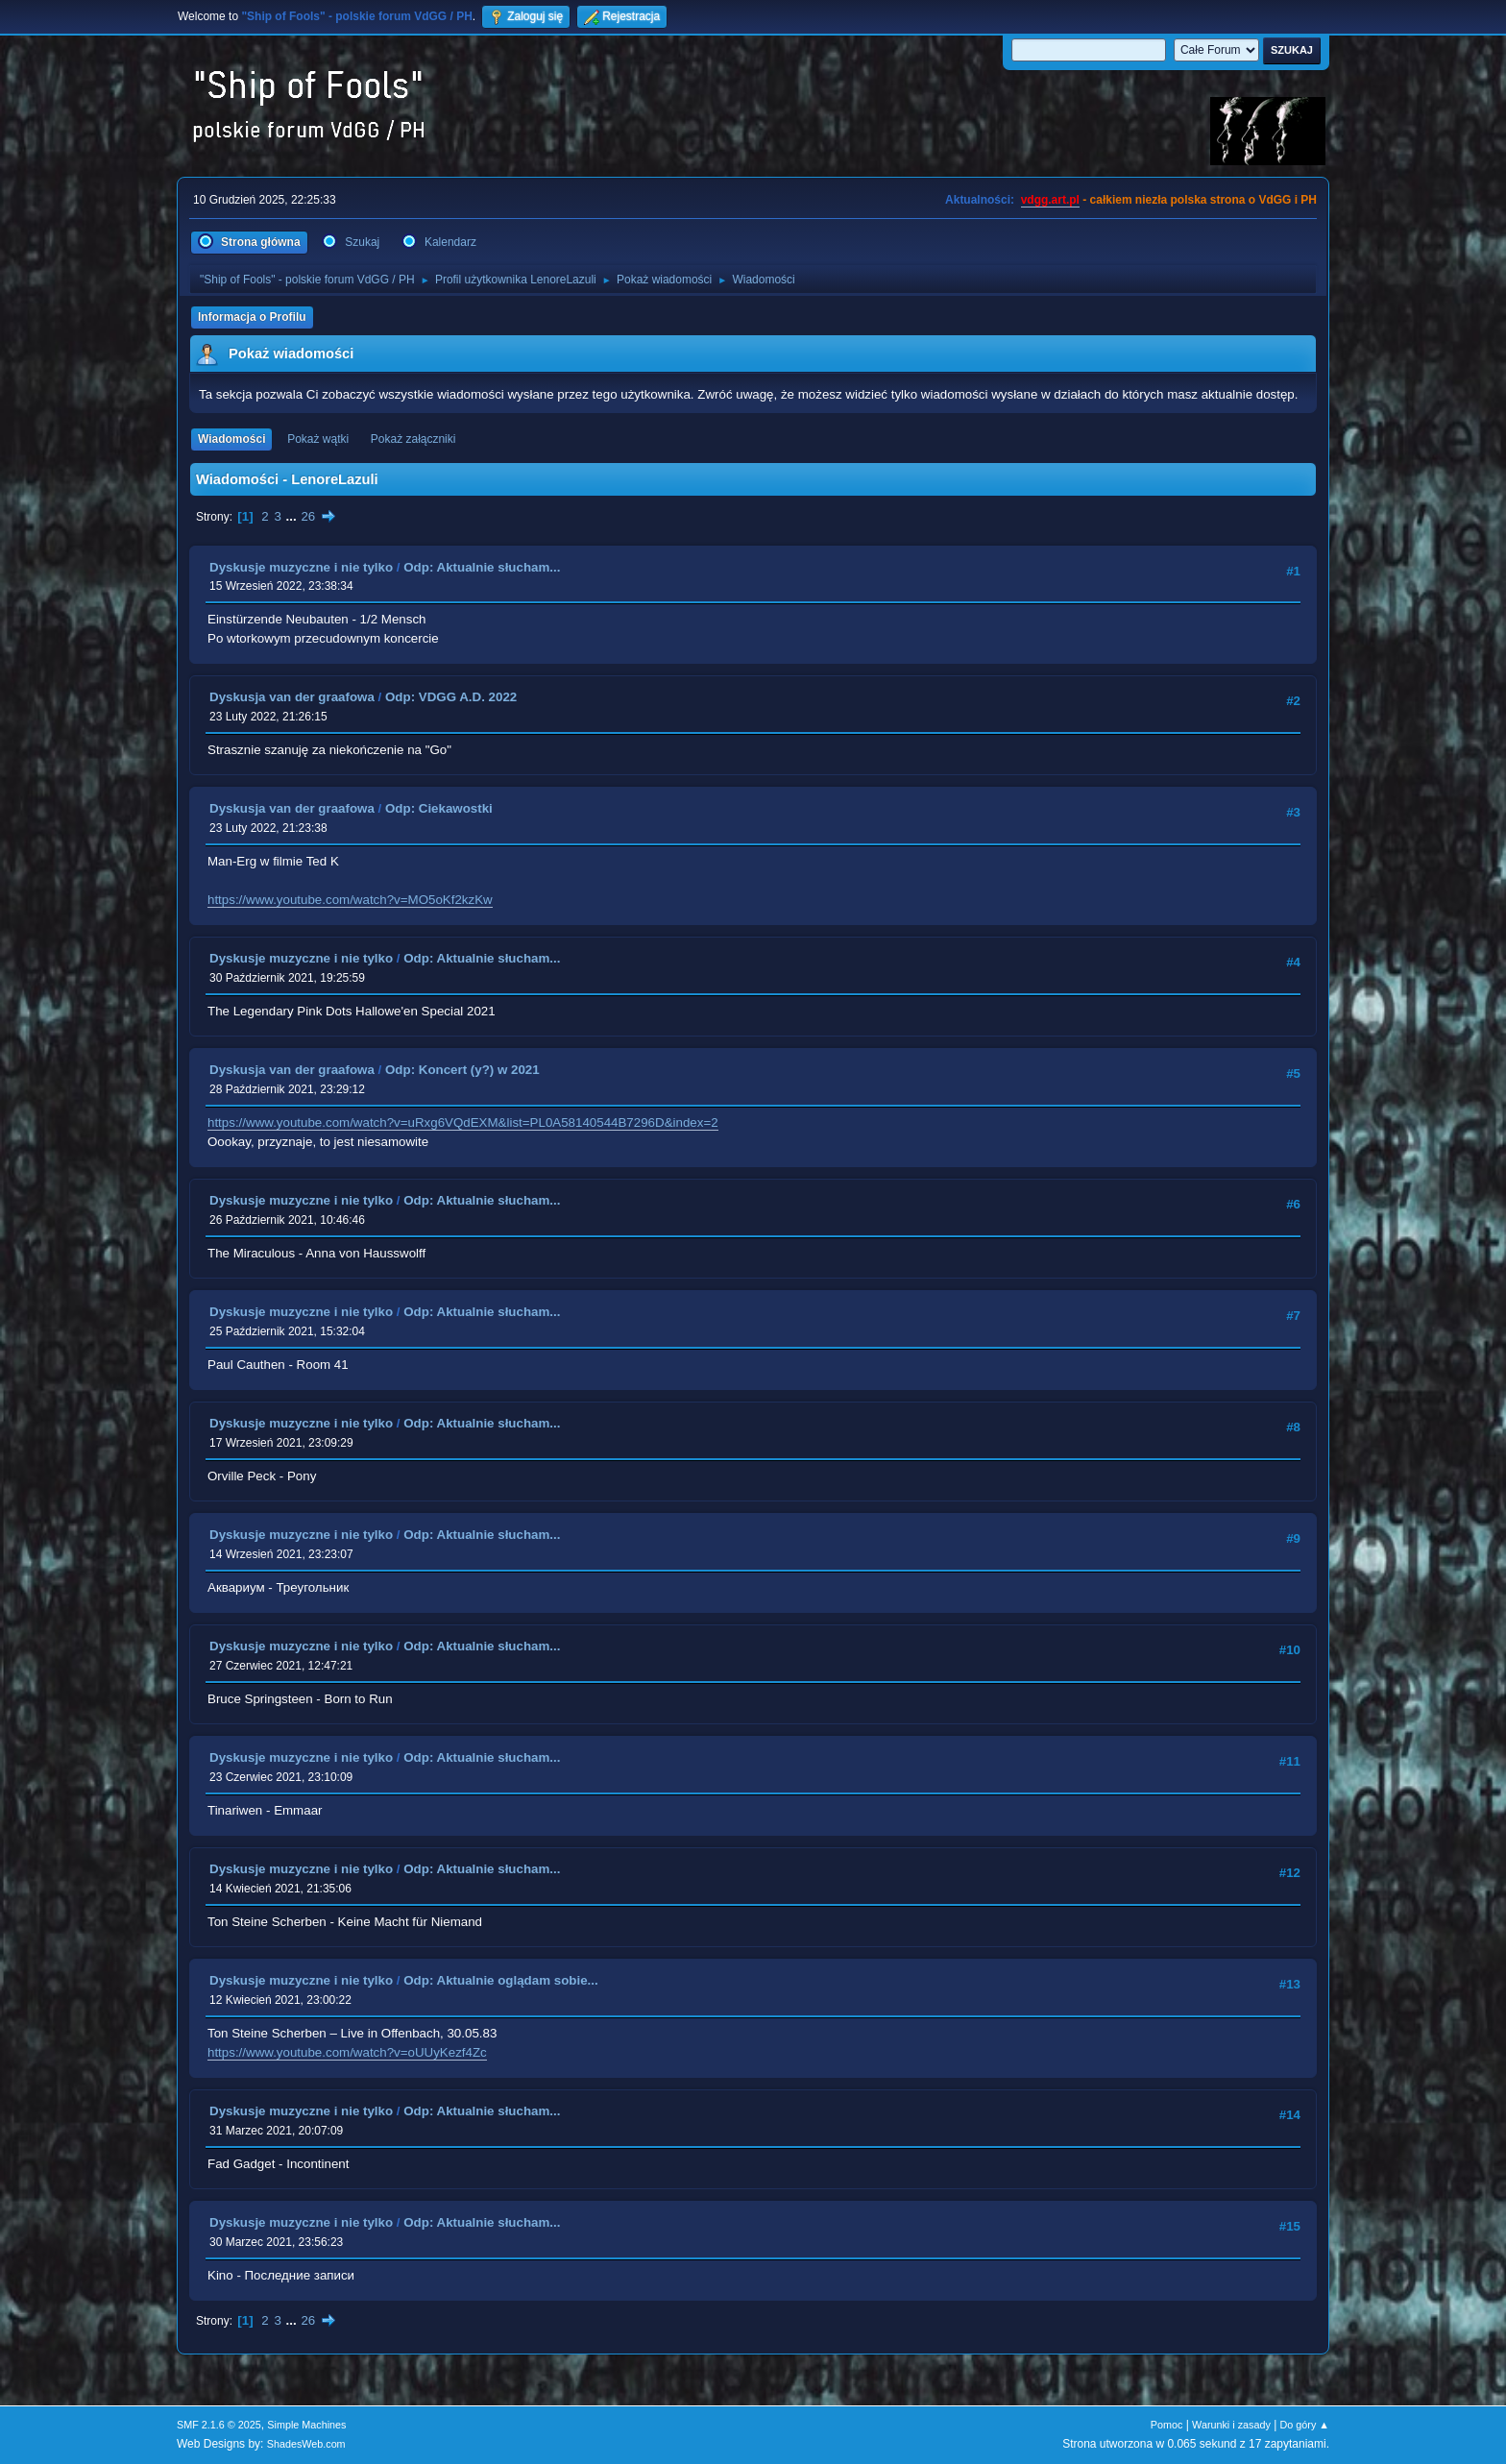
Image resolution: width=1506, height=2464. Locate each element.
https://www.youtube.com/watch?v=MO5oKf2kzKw (350, 899)
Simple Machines (306, 2424)
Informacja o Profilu (252, 317)
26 (308, 516)
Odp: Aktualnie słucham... (481, 567)
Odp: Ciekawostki (439, 808)
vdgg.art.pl (1050, 200)
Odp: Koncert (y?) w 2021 (462, 1069)
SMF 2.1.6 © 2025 (219, 2424)
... (293, 516)
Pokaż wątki (318, 439)
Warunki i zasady (1231, 2424)
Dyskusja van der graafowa (292, 697)
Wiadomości (231, 439)
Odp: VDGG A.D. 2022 (451, 697)
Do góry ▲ (1304, 2424)
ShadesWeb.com (306, 2444)
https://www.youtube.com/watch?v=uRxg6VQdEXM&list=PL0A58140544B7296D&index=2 (462, 1122)
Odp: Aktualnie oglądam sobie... (500, 1980)
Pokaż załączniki (413, 439)
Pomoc (1167, 2424)
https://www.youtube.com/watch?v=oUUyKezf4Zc (347, 2052)
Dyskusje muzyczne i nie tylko (301, 567)
